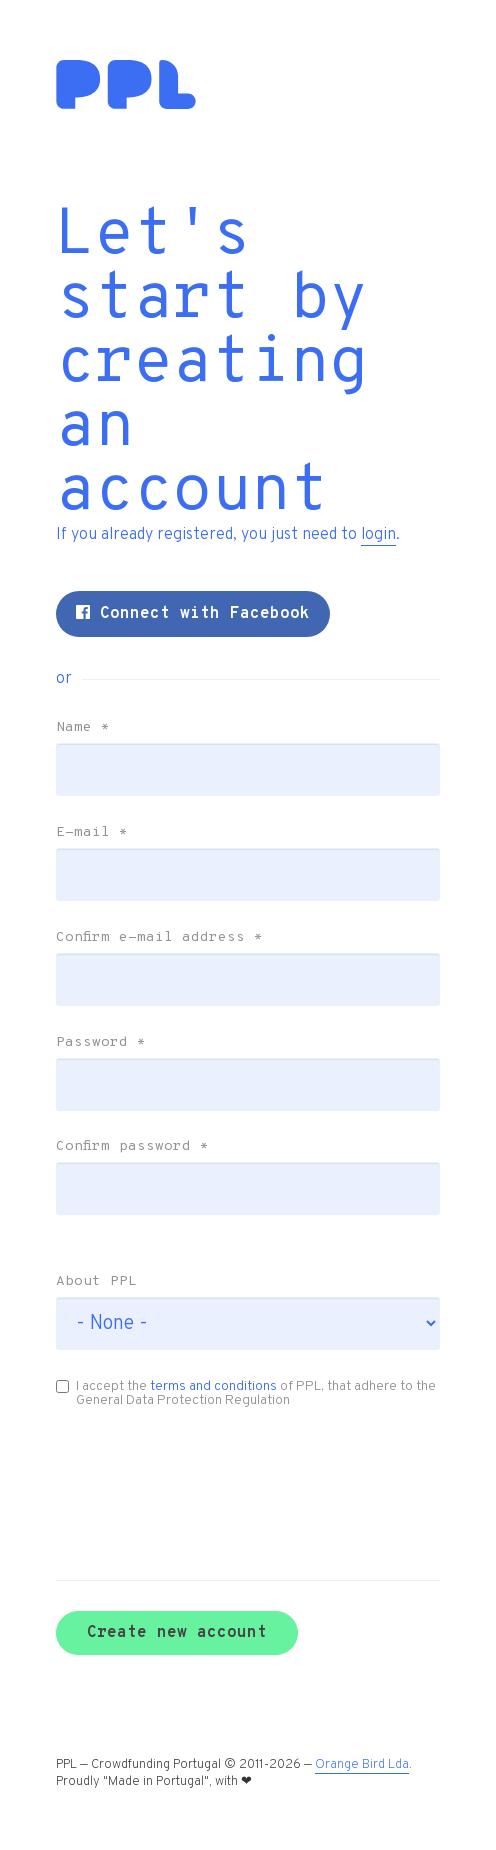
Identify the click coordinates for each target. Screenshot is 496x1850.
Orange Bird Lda (362, 1765)
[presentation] (162, 1465)
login (378, 535)
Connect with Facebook (193, 614)
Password (101, 1043)
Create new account (177, 1633)
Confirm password (132, 1147)
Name (83, 728)
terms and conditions (213, 1386)
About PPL (96, 1282)
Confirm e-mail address (159, 938)
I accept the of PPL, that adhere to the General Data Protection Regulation (246, 1393)
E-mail (92, 833)
